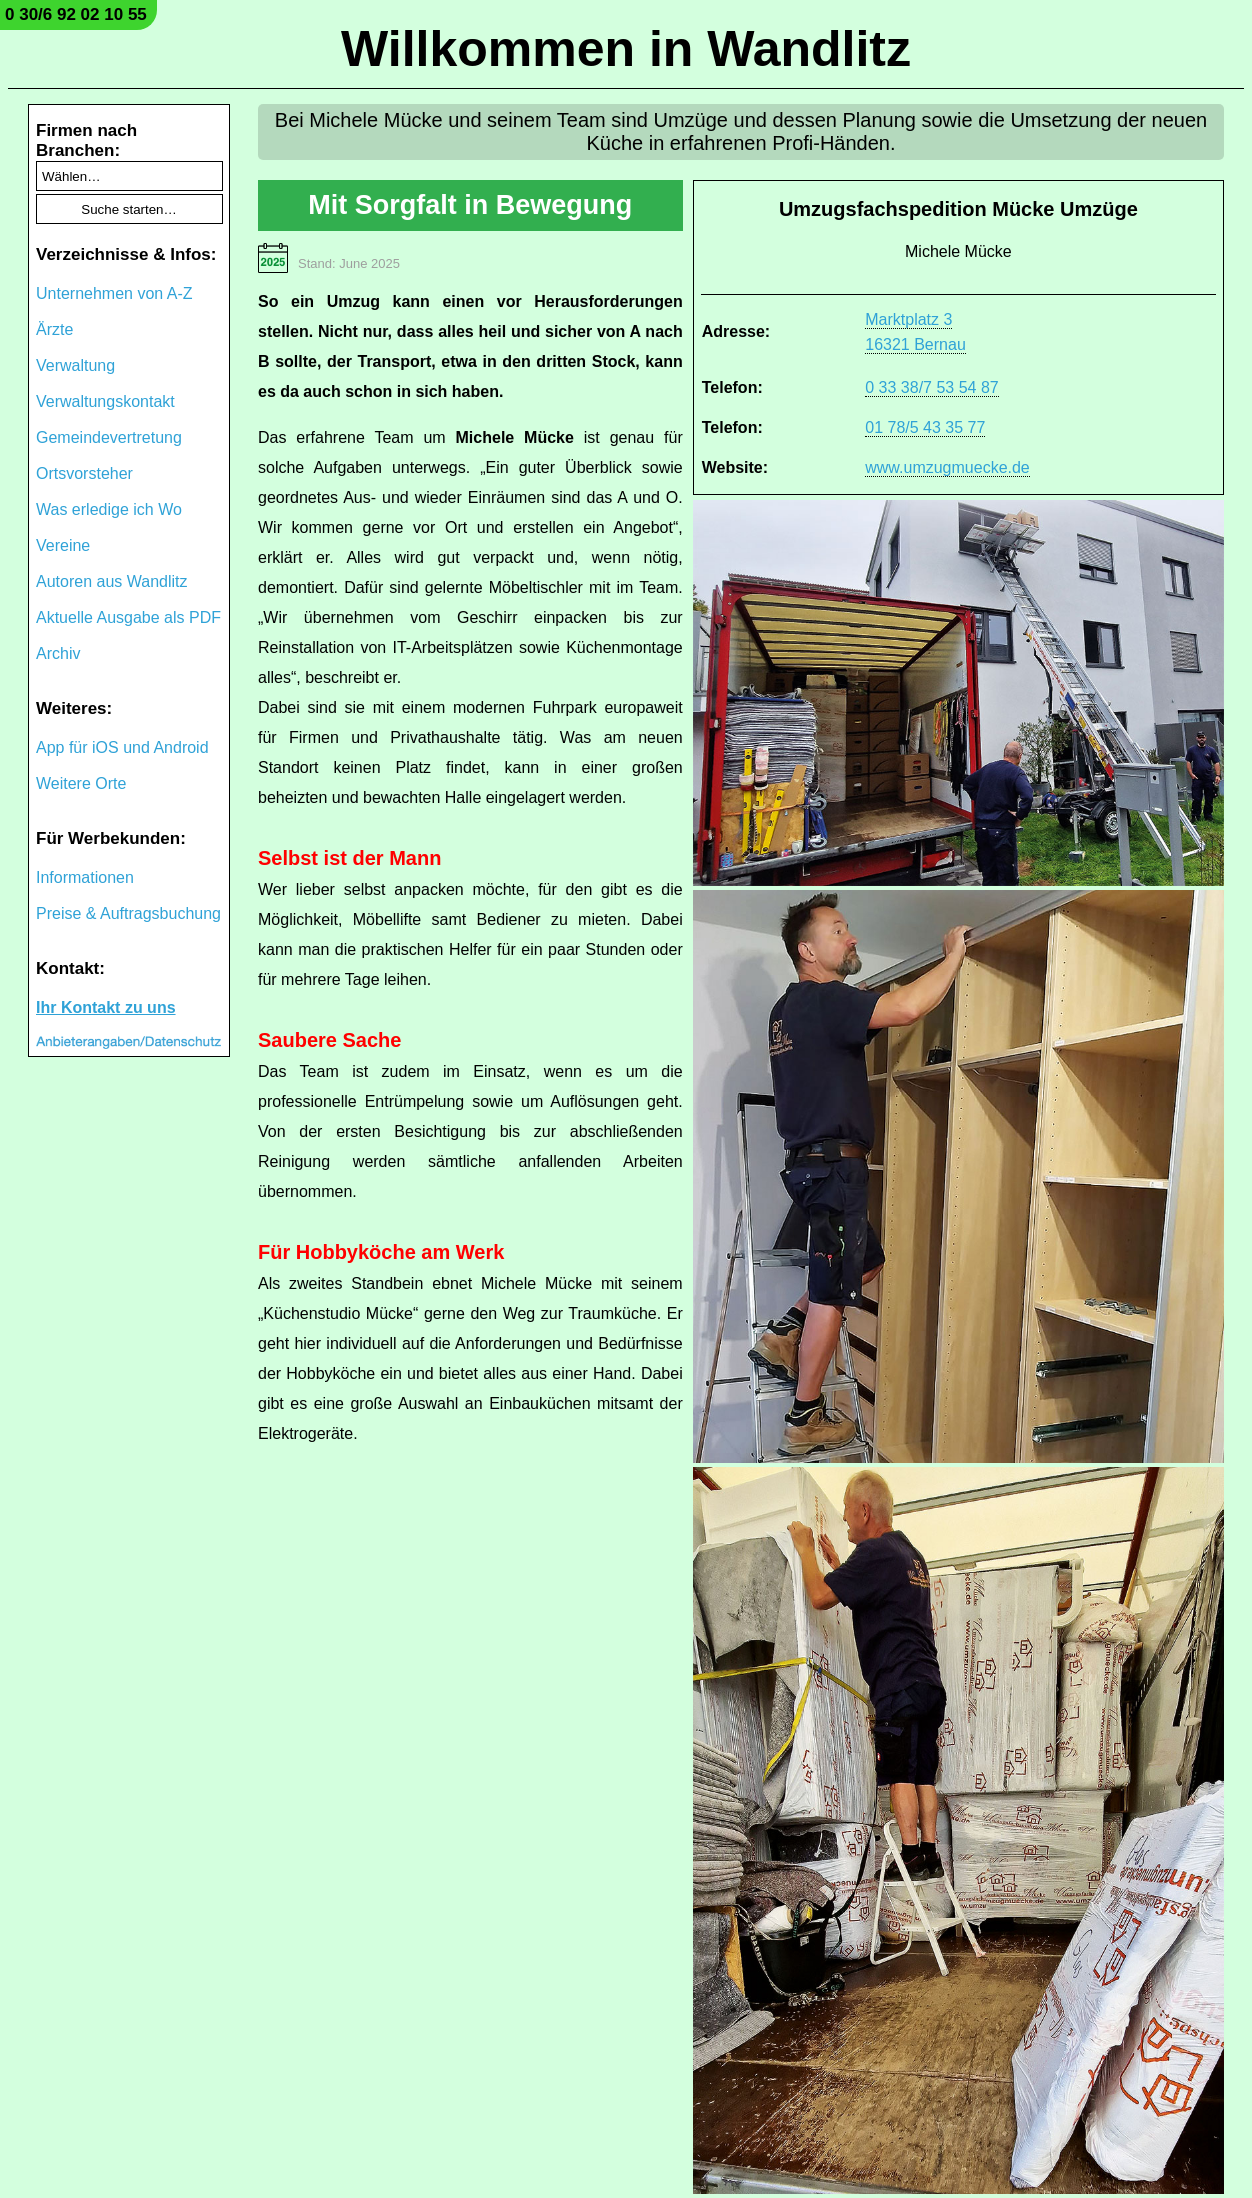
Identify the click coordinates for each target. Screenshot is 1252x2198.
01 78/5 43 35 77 (925, 427)
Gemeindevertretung (109, 437)
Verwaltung (75, 365)
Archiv (58, 653)
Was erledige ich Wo (109, 509)
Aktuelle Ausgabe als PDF (128, 617)
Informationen (85, 877)
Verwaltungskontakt (105, 401)
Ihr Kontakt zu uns (106, 1007)
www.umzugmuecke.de (947, 467)
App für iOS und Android (122, 747)
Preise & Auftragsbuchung (128, 913)
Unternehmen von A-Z (114, 293)
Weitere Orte (81, 783)
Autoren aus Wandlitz (111, 581)
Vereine (63, 545)
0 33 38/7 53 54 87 (931, 387)
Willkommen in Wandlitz (626, 49)
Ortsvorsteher (84, 473)
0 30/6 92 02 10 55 (76, 14)
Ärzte (54, 329)
